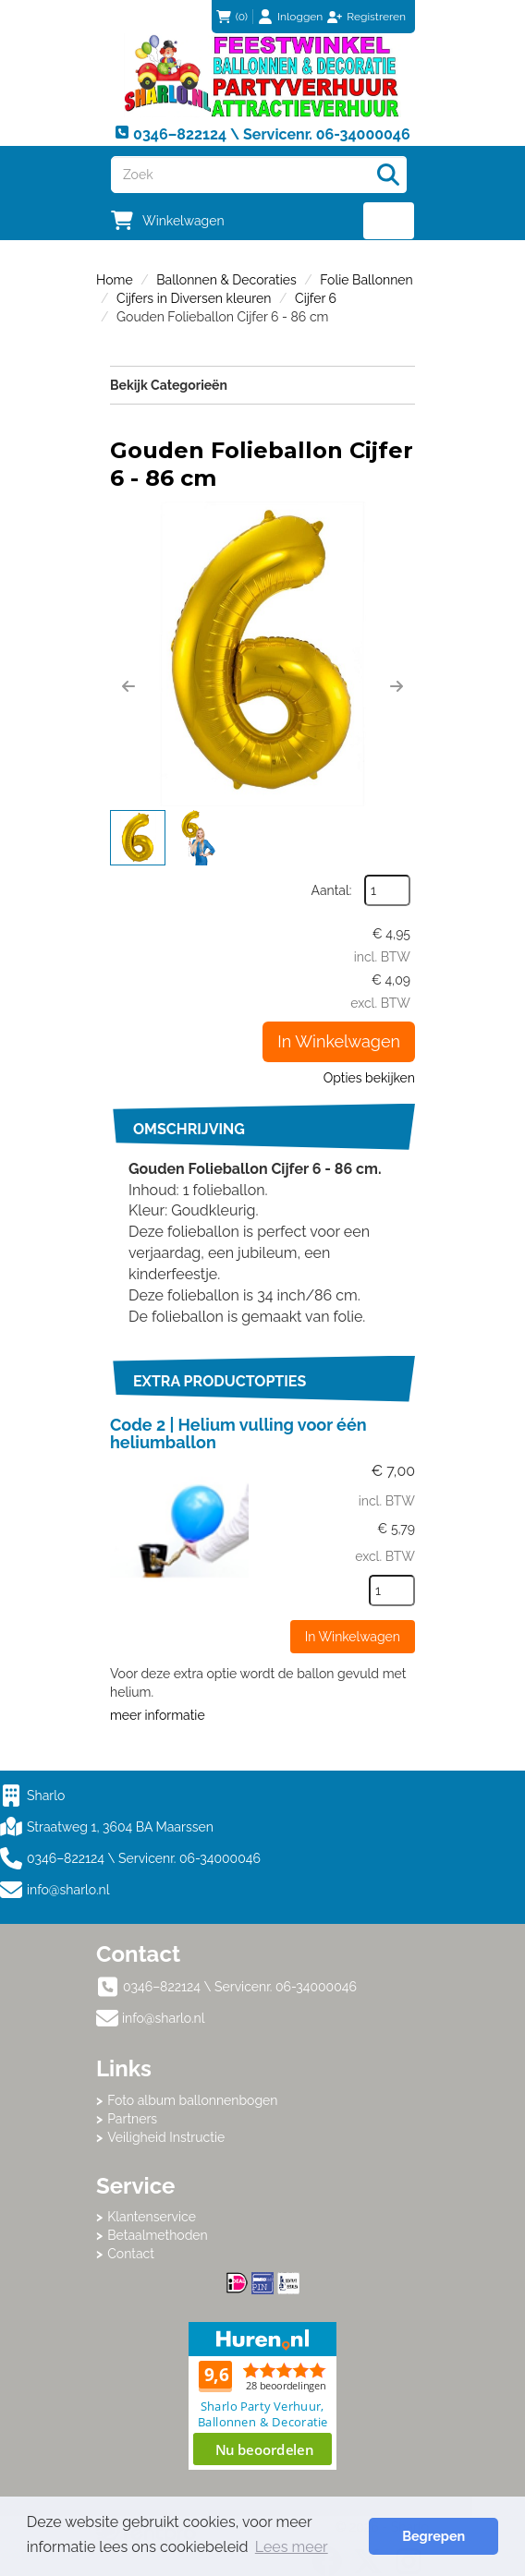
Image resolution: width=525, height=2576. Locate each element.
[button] (128, 686)
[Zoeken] (388, 174)
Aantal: (331, 890)
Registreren (376, 16)
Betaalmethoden (157, 2235)
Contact (130, 2253)
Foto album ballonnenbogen (192, 2100)
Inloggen (300, 16)
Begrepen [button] (433, 2536)
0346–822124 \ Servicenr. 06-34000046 (130, 1858)
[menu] (388, 220)
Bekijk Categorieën (262, 384)
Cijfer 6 (315, 298)
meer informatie (157, 1715)
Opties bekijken (369, 1077)
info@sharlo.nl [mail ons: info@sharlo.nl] (163, 2018)
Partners (132, 2118)
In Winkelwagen (338, 1041)
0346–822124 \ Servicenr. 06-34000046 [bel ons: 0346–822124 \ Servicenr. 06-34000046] (240, 1986)
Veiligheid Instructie (166, 2137)
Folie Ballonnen (366, 279)
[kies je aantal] (392, 1590)
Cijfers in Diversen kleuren (193, 298)
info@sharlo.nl (68, 1889)
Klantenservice (151, 2216)
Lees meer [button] (291, 2547)
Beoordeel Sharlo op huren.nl (262, 2396)
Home (114, 279)
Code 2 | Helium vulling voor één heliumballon (238, 1434)
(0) (232, 16)
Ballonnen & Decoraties (226, 279)
